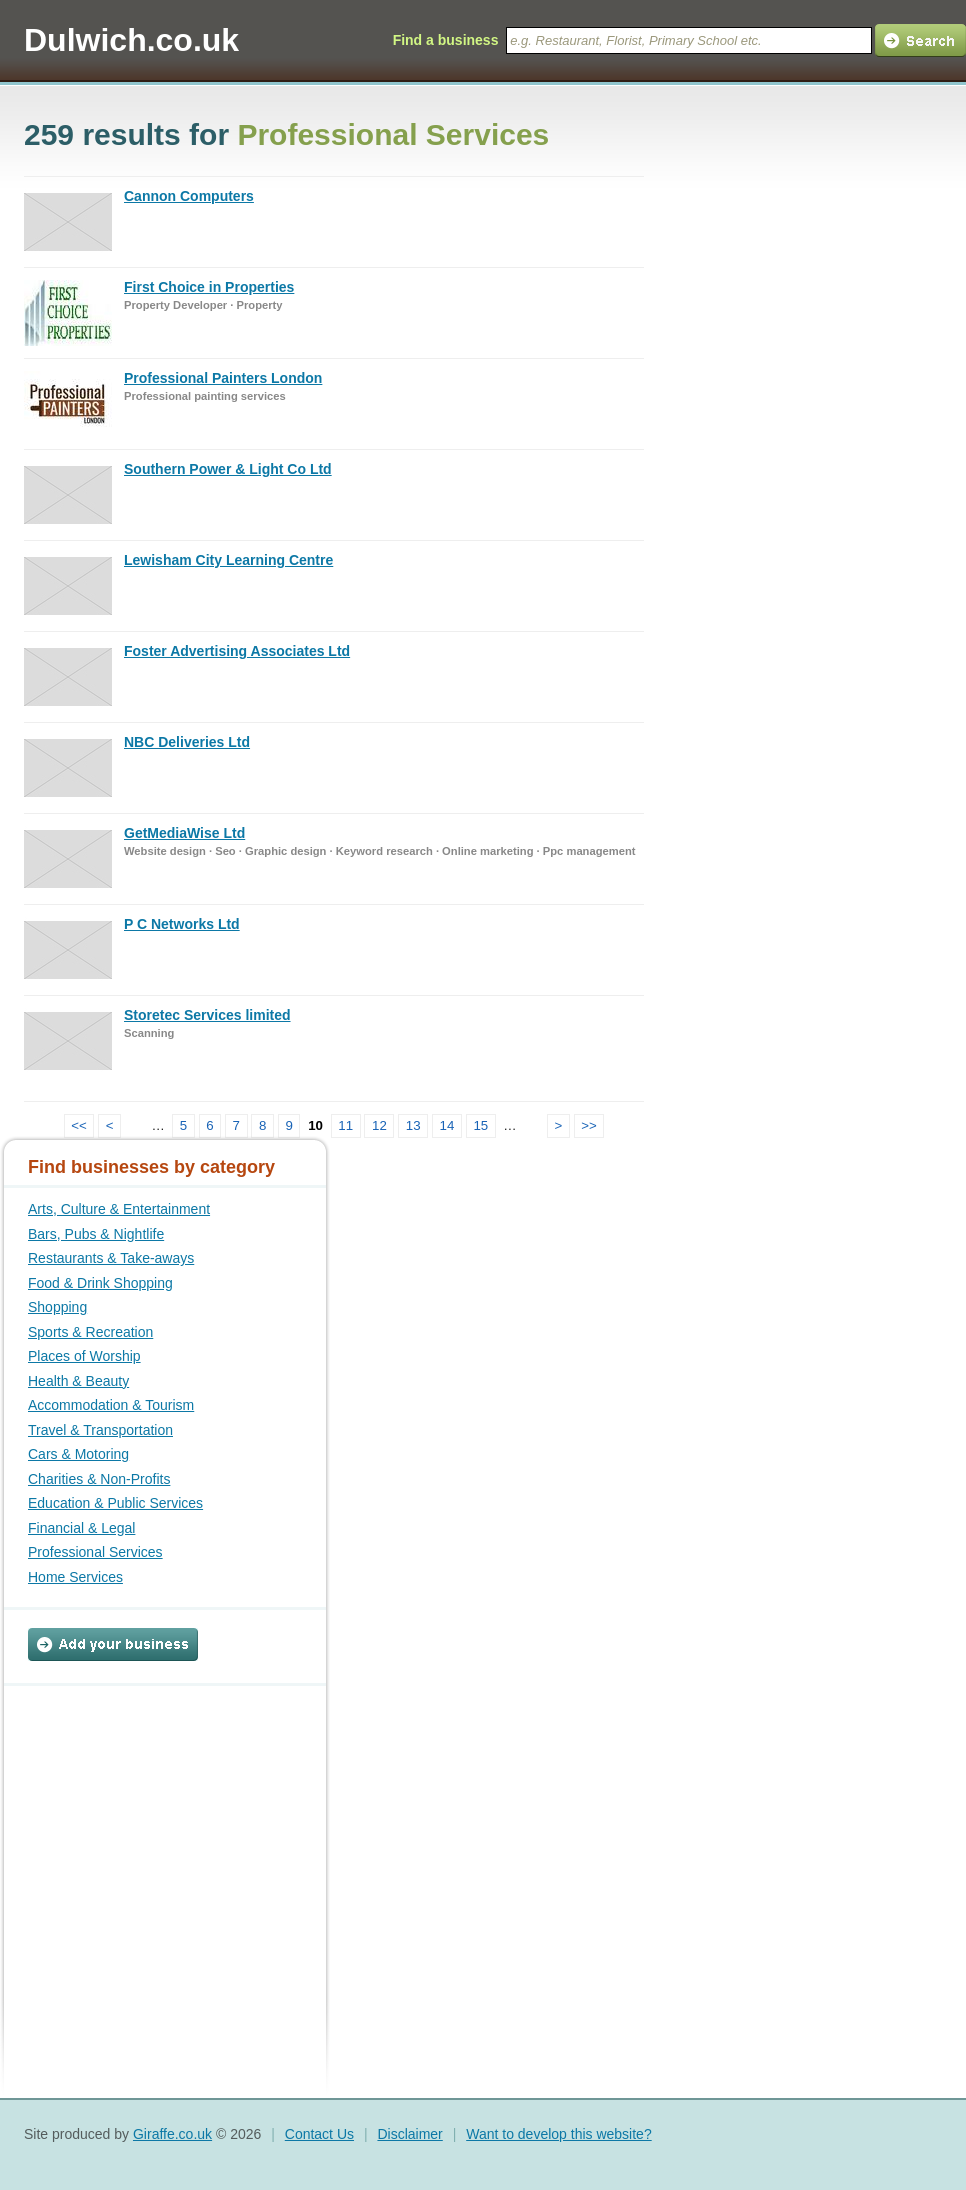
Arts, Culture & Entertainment (119, 1209)
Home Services (75, 1577)
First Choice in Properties (209, 287)
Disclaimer (409, 2134)
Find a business (446, 40)
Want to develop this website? (558, 2134)
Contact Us (319, 2134)
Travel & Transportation (100, 1430)
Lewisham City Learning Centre (228, 560)
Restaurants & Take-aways (111, 1258)
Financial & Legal (81, 1528)
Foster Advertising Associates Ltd (237, 651)
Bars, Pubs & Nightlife (96, 1234)
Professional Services (95, 1552)
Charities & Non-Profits (99, 1479)
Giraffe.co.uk (172, 2134)
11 (345, 1125)
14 (447, 1125)
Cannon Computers (189, 196)
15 (480, 1125)
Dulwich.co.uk (131, 40)
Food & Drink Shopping (100, 1283)
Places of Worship (84, 1356)
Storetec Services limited (207, 1015)
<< (79, 1125)
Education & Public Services (115, 1503)
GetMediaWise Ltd (184, 833)
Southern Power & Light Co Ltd (228, 469)
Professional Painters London (223, 378)
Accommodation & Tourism (111, 1405)
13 (413, 1125)
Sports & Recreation (90, 1332)
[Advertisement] (153, 1811)
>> (589, 1125)
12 (379, 1125)
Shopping (57, 1307)
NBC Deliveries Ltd (187, 742)
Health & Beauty (78, 1381)
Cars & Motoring (78, 1454)
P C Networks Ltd (182, 924)
